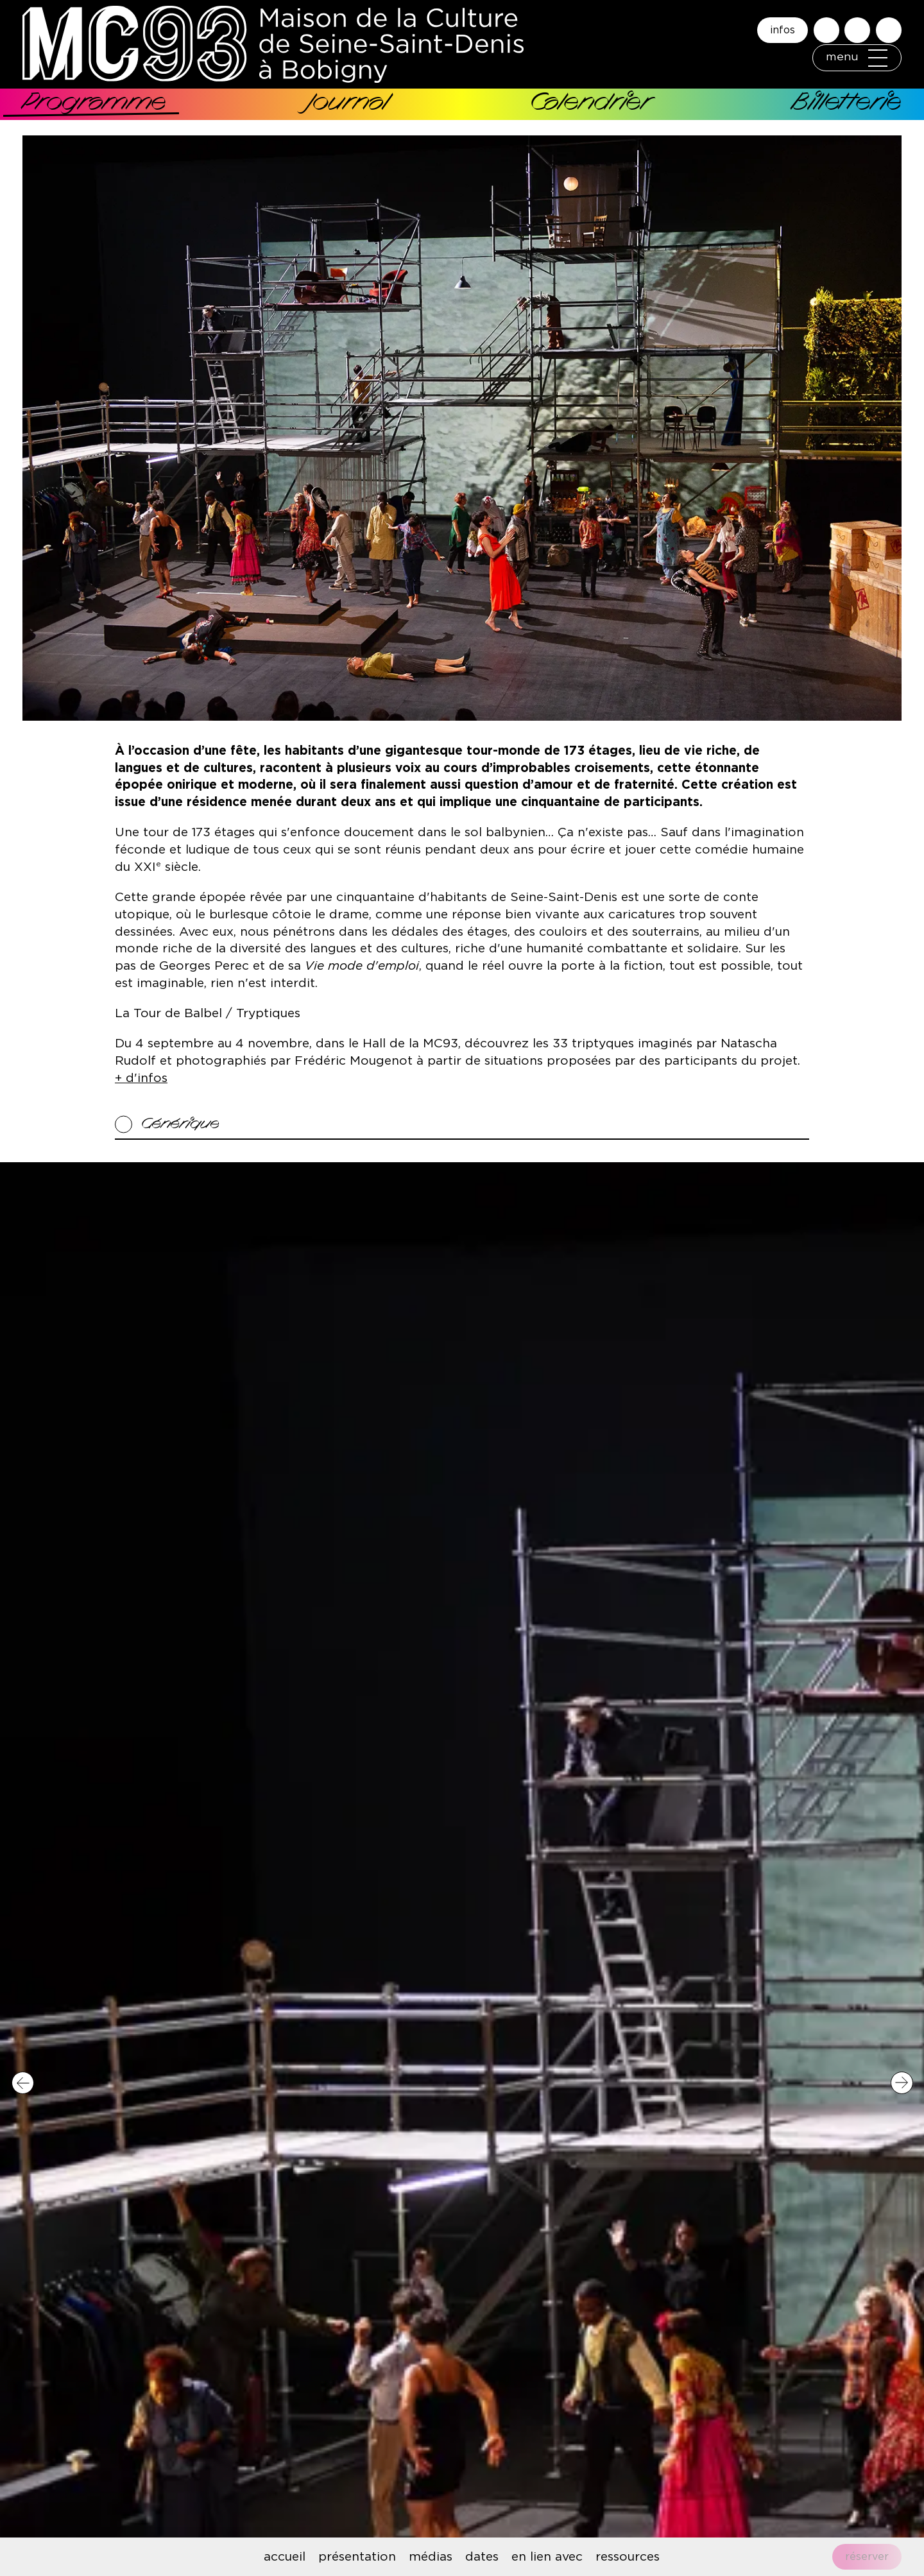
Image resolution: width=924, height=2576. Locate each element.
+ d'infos (141, 1078)
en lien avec (547, 2557)
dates (482, 2557)
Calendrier (590, 104)
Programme (94, 104)
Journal (347, 104)
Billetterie (847, 104)
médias (430, 2557)
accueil (284, 2557)
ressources (627, 2557)
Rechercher (826, 22)
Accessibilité (857, 22)
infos (782, 22)
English (889, 22)
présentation (357, 2557)
